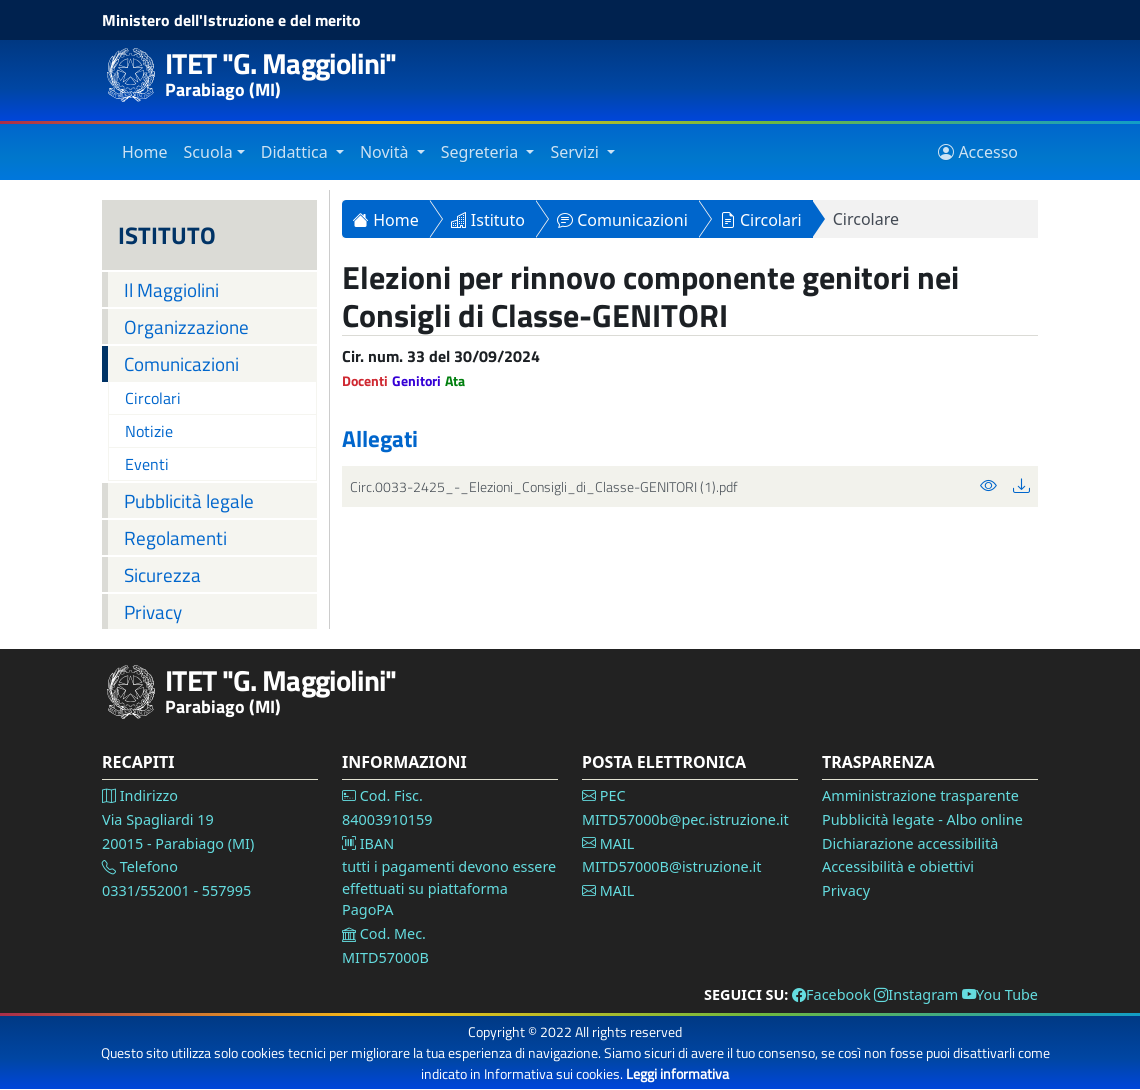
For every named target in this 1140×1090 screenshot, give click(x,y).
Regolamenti (175, 537)
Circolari (761, 220)
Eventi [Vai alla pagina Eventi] (147, 464)
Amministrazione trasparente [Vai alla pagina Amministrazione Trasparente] (920, 795)
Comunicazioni (181, 363)
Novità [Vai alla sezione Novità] (386, 152)
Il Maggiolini (171, 289)
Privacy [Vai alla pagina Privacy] (846, 890)
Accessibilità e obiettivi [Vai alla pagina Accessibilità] (898, 866)
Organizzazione (186, 326)
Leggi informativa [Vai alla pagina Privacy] (677, 1073)
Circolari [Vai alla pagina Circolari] (153, 398)
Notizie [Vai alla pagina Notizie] (149, 431)
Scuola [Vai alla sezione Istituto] (208, 152)
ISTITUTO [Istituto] (167, 235)
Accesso (978, 152)
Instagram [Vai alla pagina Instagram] (916, 994)
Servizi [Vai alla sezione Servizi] (576, 152)
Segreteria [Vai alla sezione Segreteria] (482, 152)
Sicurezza (162, 574)
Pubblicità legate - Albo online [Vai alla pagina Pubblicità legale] (922, 819)
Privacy (153, 611)
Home (386, 220)
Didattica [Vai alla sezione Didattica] (296, 152)
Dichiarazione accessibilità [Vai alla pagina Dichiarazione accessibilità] (910, 843)
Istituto (488, 220)
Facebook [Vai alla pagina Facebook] (831, 994)
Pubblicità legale (189, 500)
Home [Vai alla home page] (145, 152)
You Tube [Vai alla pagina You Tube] (1000, 994)
